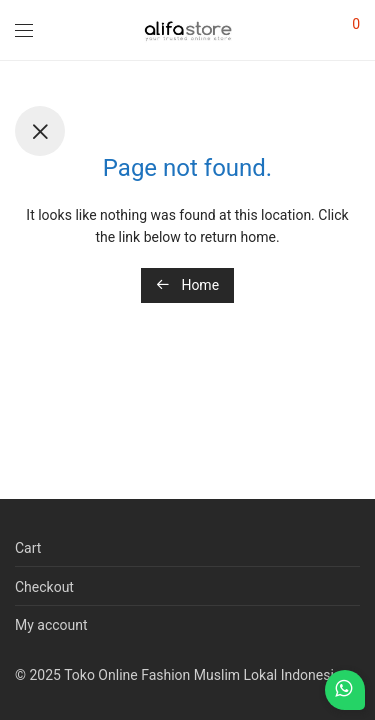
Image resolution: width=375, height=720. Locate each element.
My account (51, 625)
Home (187, 285)
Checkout (44, 587)
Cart (28, 548)
